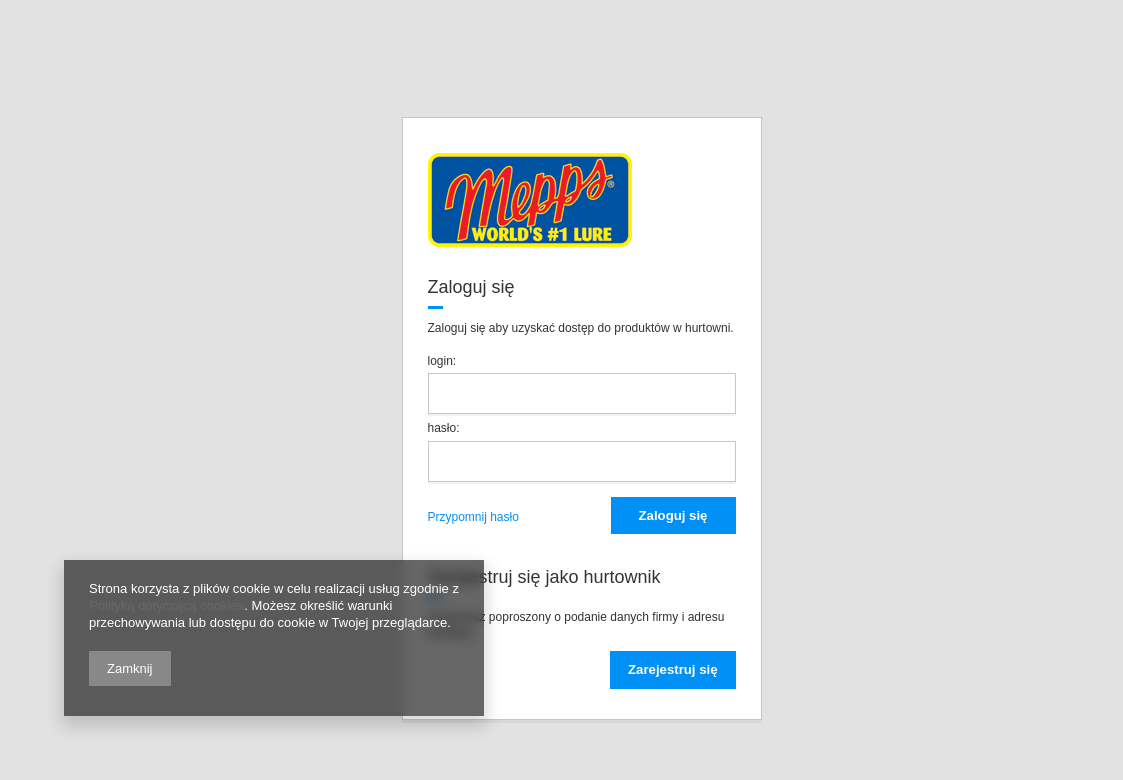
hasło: (444, 428)
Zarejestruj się (672, 669)
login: (442, 361)
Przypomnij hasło (473, 517)
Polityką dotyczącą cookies (166, 605)
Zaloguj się (673, 515)
